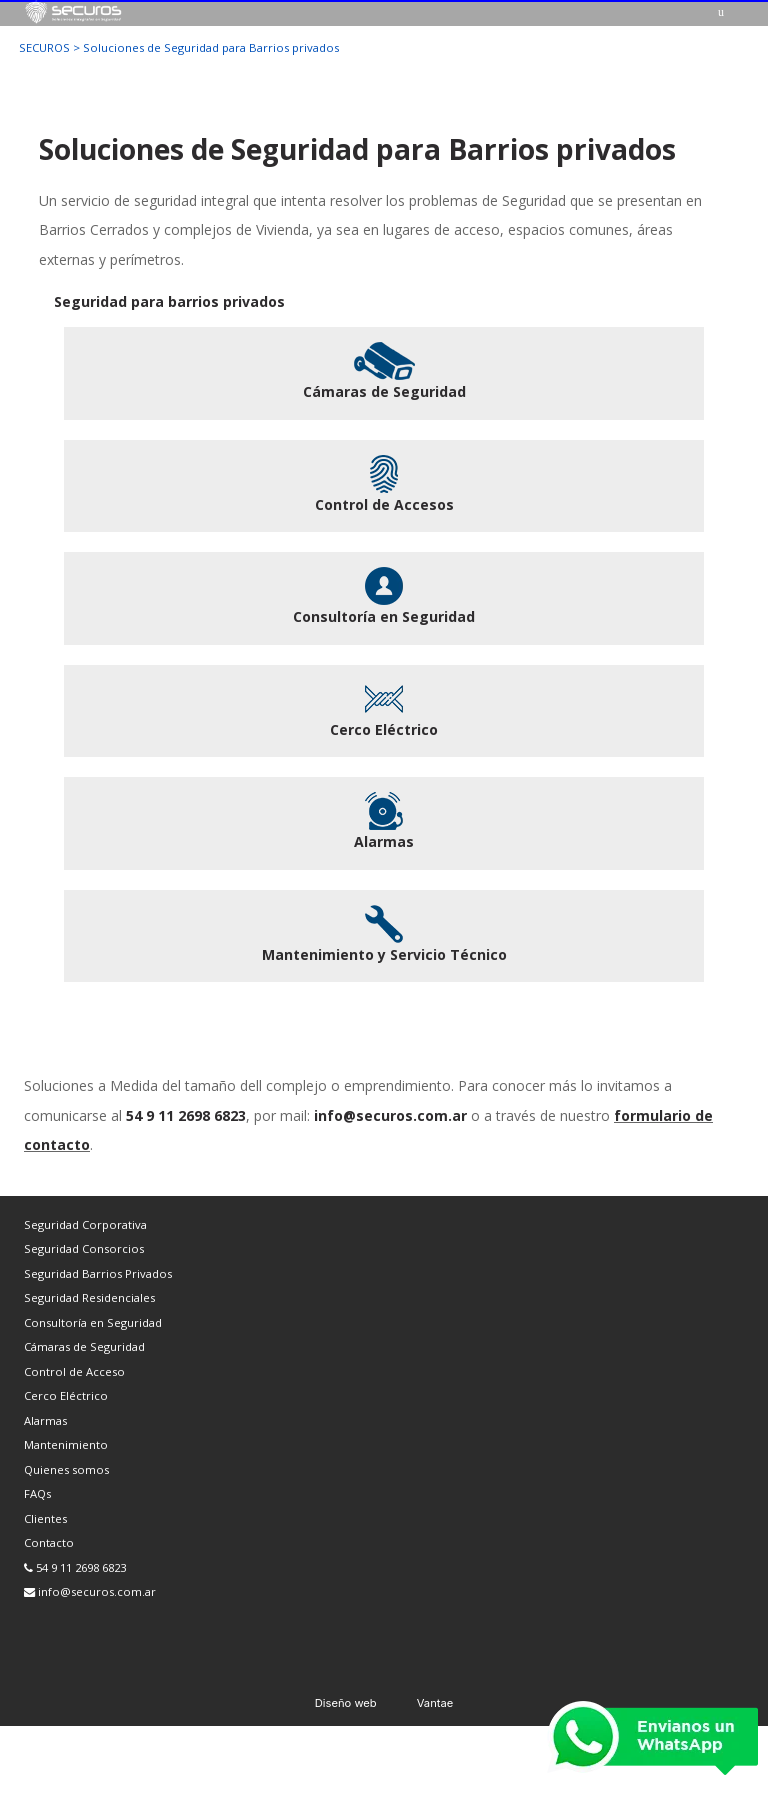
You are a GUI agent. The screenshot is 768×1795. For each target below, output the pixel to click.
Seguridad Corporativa (85, 1224)
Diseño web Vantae (384, 1703)
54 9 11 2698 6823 (75, 1567)
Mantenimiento (66, 1444)
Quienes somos (66, 1469)
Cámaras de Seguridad (84, 1346)
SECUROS (44, 47)
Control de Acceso (74, 1371)
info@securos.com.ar (90, 1591)
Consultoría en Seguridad (93, 1322)
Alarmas (45, 1420)
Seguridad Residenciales (89, 1297)
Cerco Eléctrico (66, 1395)
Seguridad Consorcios (84, 1248)
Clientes (45, 1518)
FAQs (37, 1493)
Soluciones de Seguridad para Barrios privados (211, 47)
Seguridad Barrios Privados (98, 1273)
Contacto (49, 1542)
